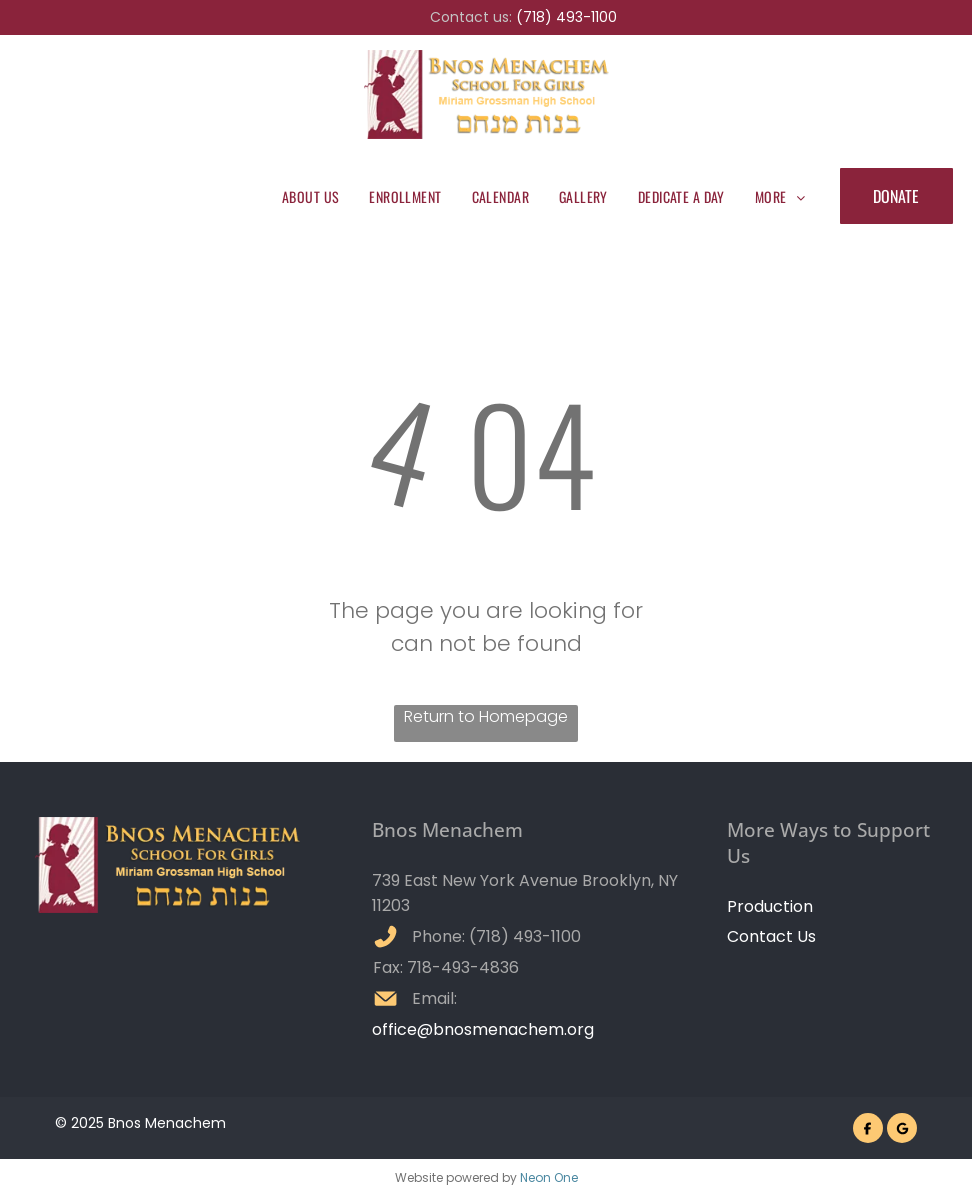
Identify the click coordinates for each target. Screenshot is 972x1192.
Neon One (549, 1177)
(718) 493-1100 (566, 17)
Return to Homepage (486, 716)
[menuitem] (310, 196)
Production (770, 906)
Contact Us (771, 936)
